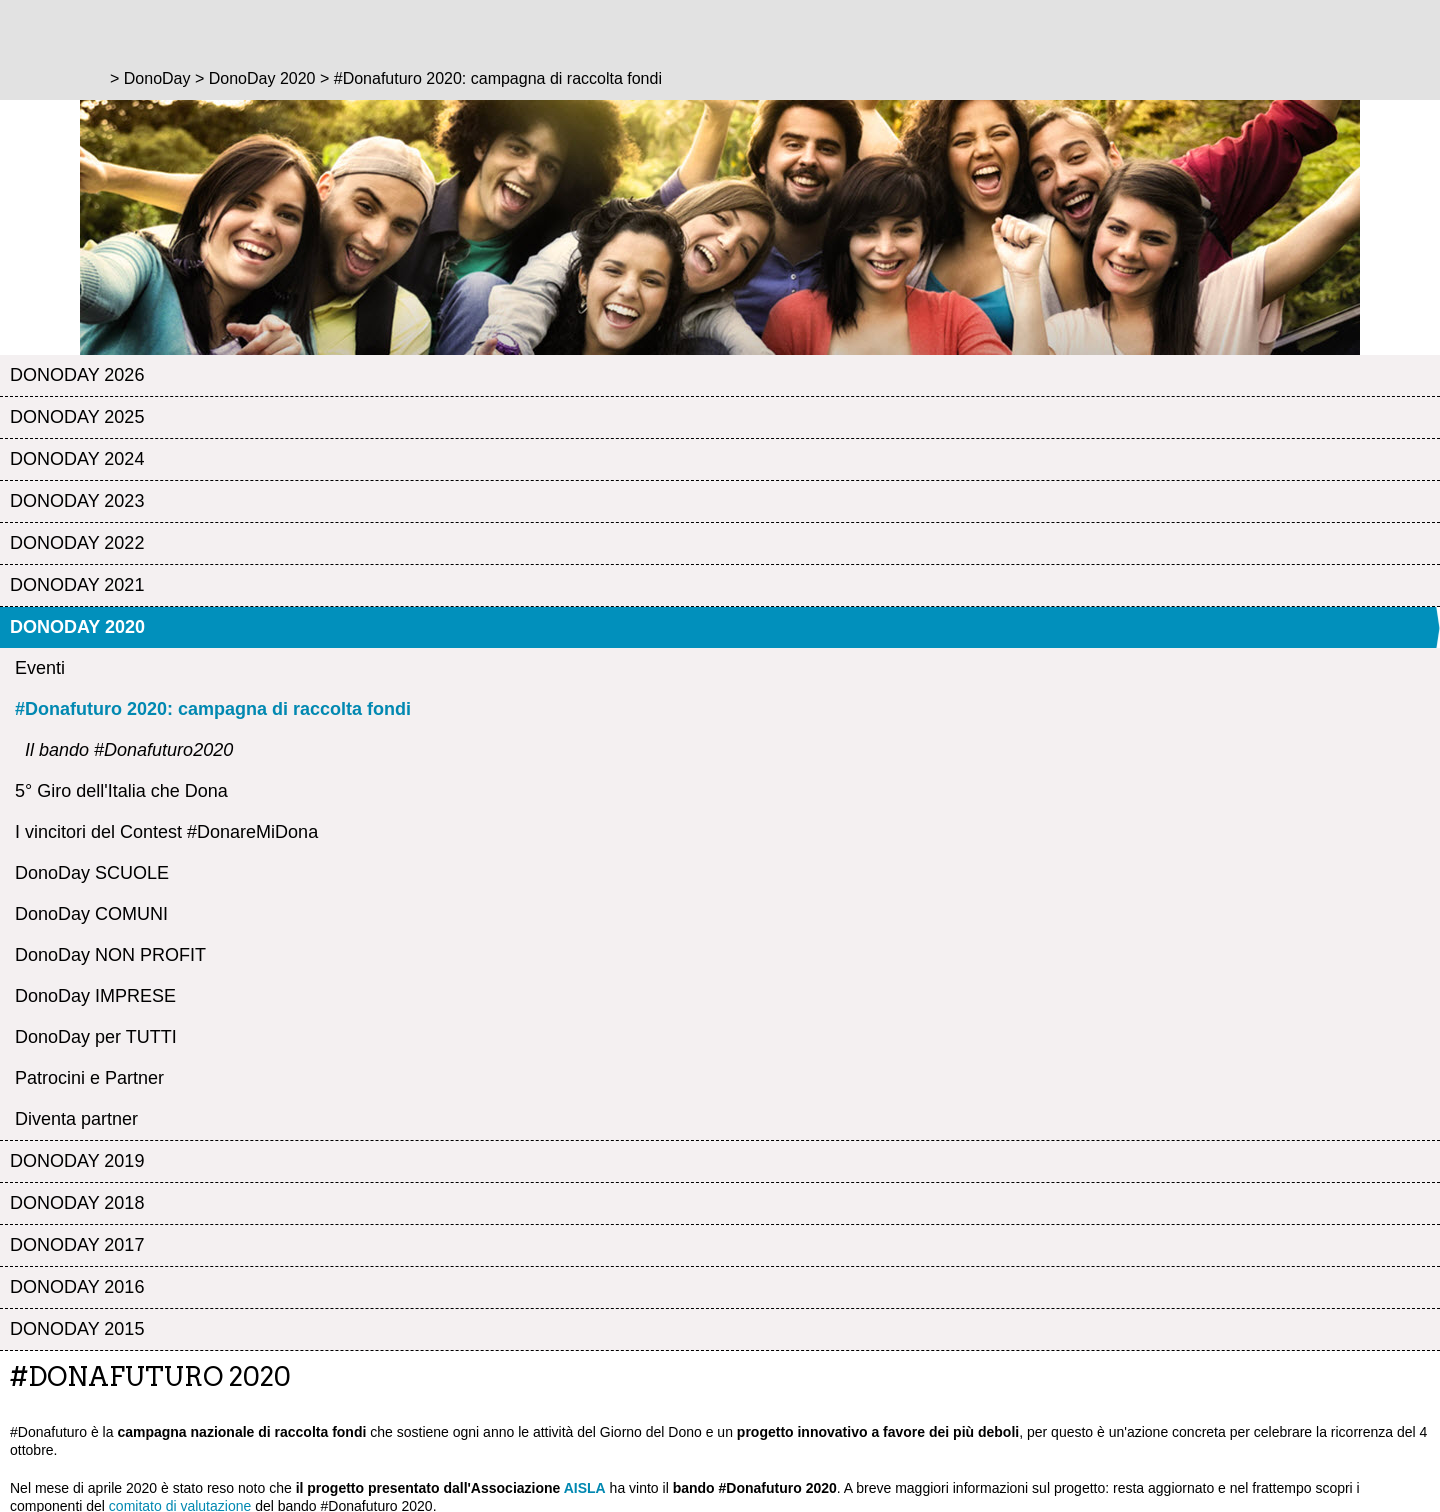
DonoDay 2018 (77, 1203)
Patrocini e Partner (89, 1078)
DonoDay (157, 78)
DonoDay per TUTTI (96, 1037)
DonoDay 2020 (77, 627)
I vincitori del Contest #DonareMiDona (166, 832)
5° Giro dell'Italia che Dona (121, 791)
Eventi (40, 668)
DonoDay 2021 (77, 585)
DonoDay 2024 (77, 459)
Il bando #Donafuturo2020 (129, 750)
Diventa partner (76, 1119)
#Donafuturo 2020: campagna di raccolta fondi (213, 709)
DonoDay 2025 (77, 417)
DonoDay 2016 (77, 1287)
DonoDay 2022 (77, 543)
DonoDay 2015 (77, 1329)
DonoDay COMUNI (91, 914)
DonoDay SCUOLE (92, 873)
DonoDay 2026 (77, 375)
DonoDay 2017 (77, 1245)
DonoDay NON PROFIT (110, 955)
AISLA (585, 1488)
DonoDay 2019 (77, 1161)
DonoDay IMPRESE (95, 996)
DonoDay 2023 (77, 501)
